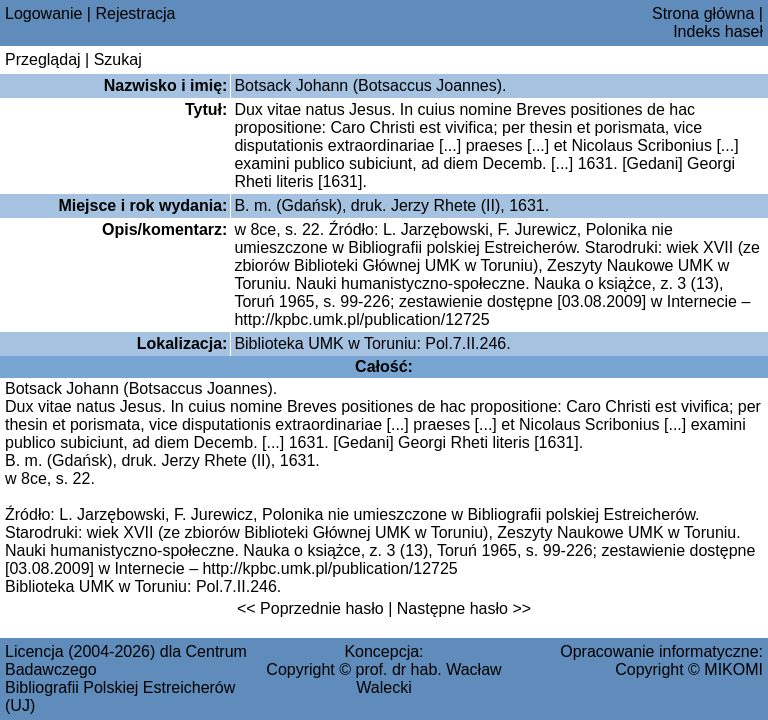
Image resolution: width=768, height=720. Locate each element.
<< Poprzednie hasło (310, 608)
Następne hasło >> (464, 608)
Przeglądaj (43, 59)
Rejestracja (135, 13)
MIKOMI (733, 669)
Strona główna (703, 13)
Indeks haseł (718, 31)
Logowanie (43, 13)
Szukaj (118, 59)
